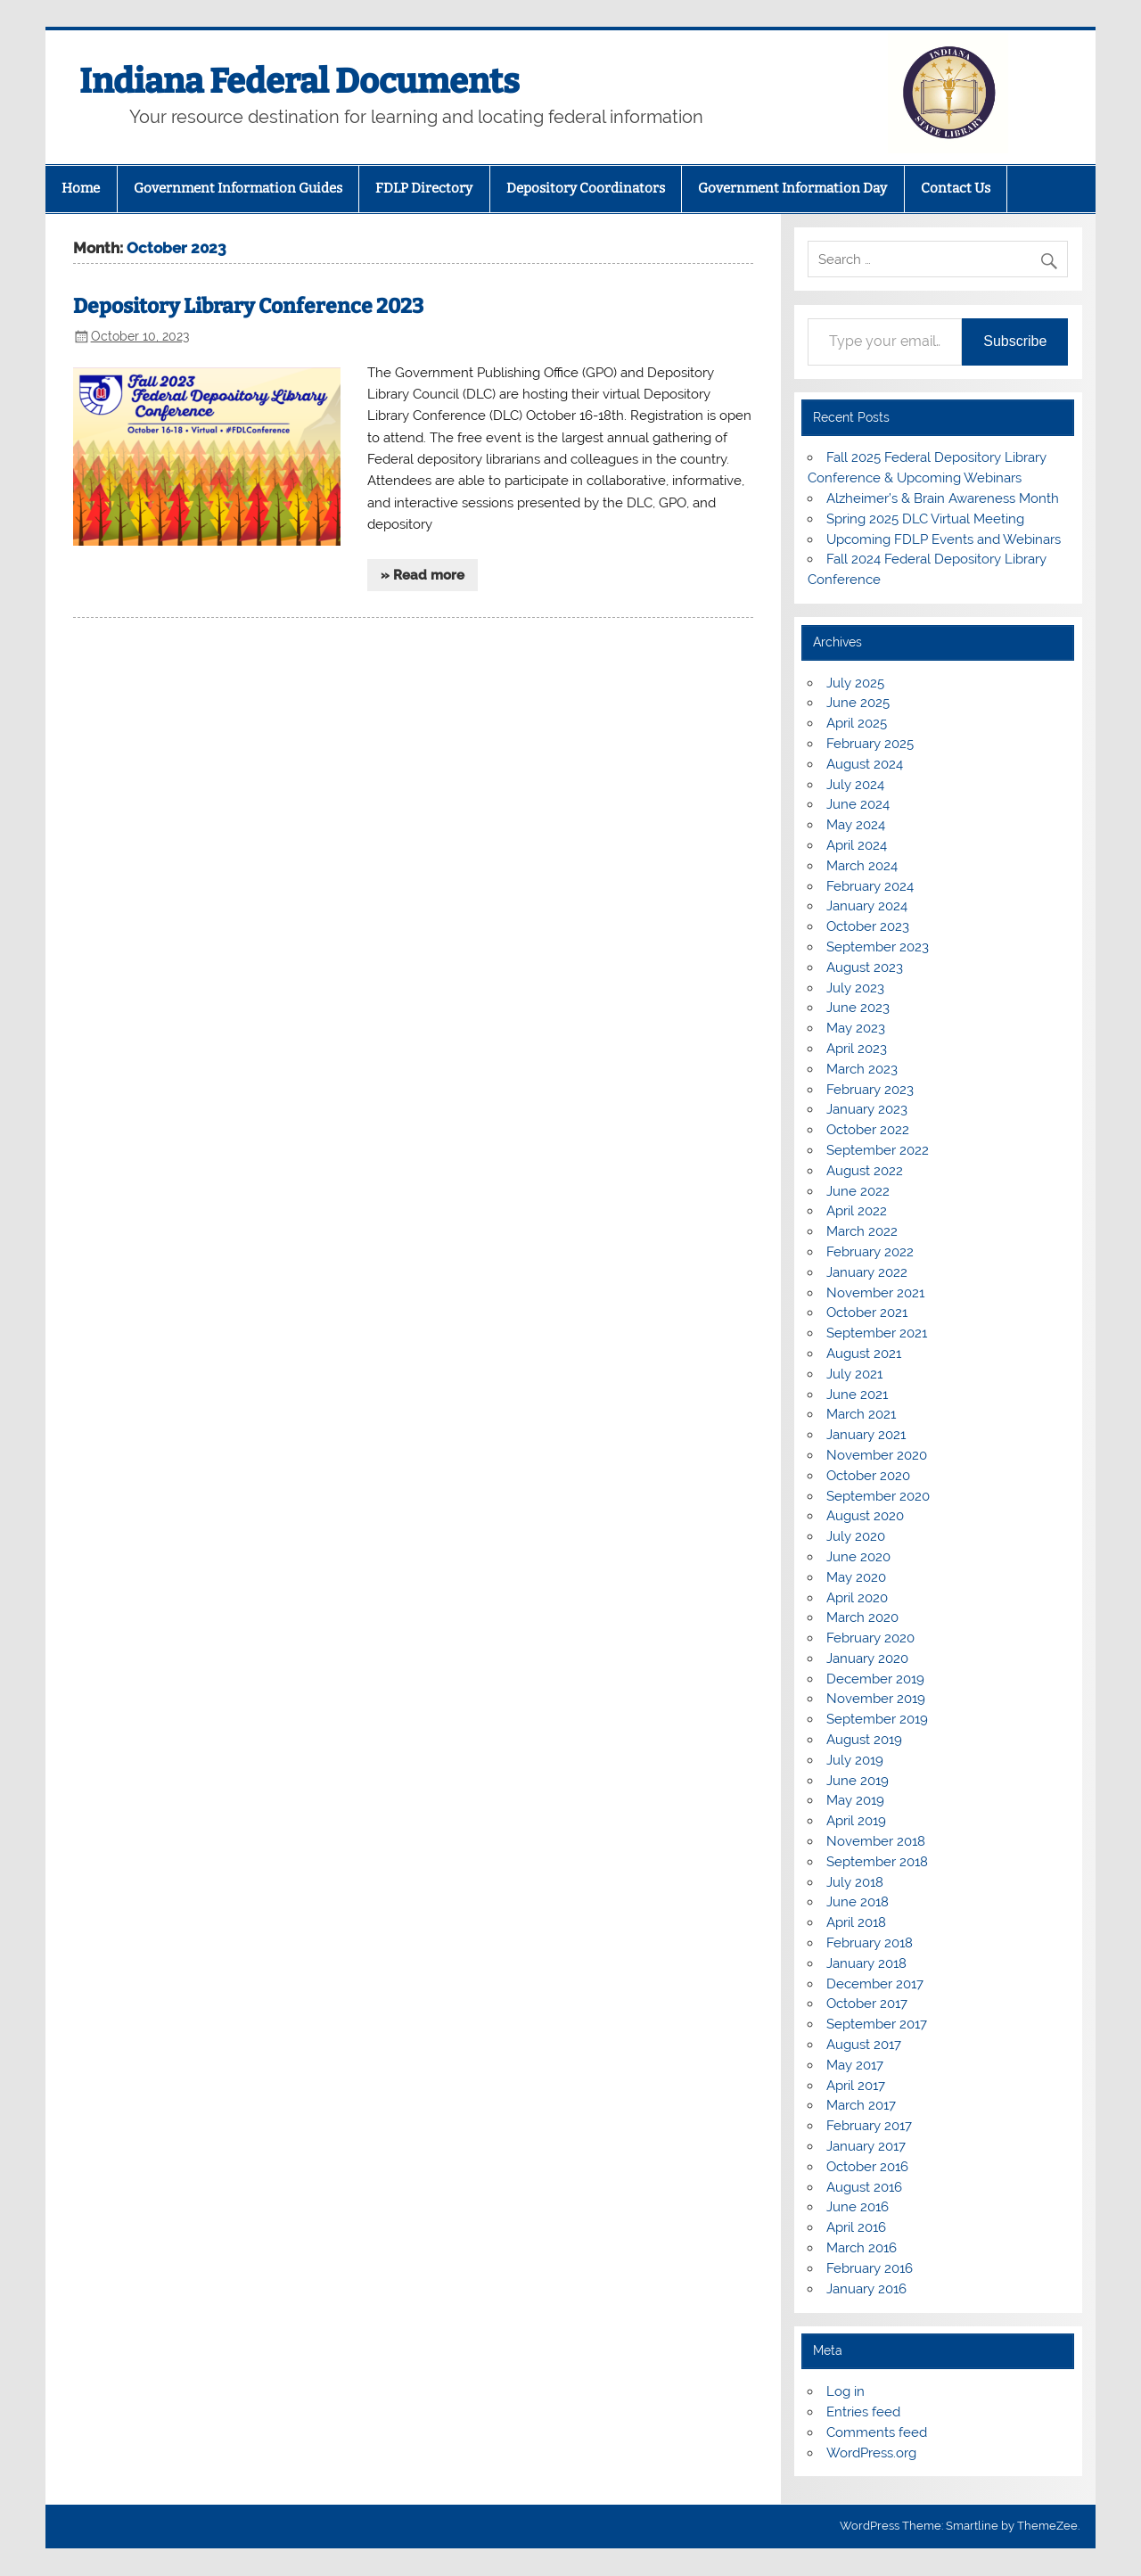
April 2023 (856, 1049)
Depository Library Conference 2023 (248, 306)
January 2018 (866, 1963)
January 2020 (867, 1658)
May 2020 (856, 1577)
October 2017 (866, 2004)
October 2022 (867, 1130)
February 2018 (869, 1943)
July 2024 (855, 785)
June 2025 (858, 703)
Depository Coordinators (585, 188)
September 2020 (878, 1496)
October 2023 (867, 926)
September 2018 (877, 1862)
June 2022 (858, 1191)
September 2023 (877, 947)
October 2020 (868, 1476)
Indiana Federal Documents (299, 81)
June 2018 (857, 1902)
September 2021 (876, 1333)
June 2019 (857, 1781)
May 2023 (855, 1028)
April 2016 (856, 2227)
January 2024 (866, 906)
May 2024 (855, 825)
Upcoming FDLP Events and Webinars (943, 539)
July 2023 (855, 988)
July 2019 (854, 1760)
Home (81, 188)
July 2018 (854, 1882)
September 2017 (876, 2024)
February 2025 (870, 744)
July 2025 (855, 683)
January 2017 (866, 2146)
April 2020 (857, 1598)
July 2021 (854, 1374)
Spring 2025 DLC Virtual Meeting (925, 519)
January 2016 (866, 2289)
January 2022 (866, 1272)
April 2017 (855, 2086)
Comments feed (876, 2432)
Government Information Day (792, 188)
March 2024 (862, 866)
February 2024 (870, 886)
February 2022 (870, 1252)
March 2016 (861, 2248)
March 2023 (862, 1069)
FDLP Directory (423, 188)
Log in (845, 2391)
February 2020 (870, 1638)
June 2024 (858, 804)
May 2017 (854, 2065)
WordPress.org (871, 2453)
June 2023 (858, 1008)
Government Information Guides (238, 188)
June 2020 (858, 1557)
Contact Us (955, 188)
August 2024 (864, 764)
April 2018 (856, 1922)
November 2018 (875, 1841)
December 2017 (874, 1984)
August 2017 (863, 2045)
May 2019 (855, 1800)
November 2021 (875, 1293)
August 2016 (864, 2187)
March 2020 (862, 1617)
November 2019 (875, 1699)
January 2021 (866, 1435)
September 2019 (877, 1719)
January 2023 (866, 1109)
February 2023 (870, 1090)
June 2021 (857, 1395)
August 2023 (864, 967)
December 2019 (875, 1679)
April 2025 (856, 723)
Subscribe (1015, 341)
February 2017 (869, 2126)
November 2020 (876, 1455)
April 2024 (856, 845)
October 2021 (866, 1312)
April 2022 (856, 1211)
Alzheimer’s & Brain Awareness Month (942, 498)
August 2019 (864, 1740)
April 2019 (856, 1821)
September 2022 (877, 1150)
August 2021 (863, 1354)
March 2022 (862, 1231)
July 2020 (855, 1536)
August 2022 (864, 1171)
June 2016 (857, 2207)
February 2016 (869, 2268)
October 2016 (867, 2167)
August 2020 (865, 1516)
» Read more (422, 575)
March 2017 (861, 2105)
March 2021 (861, 1414)
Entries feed (863, 2412)
